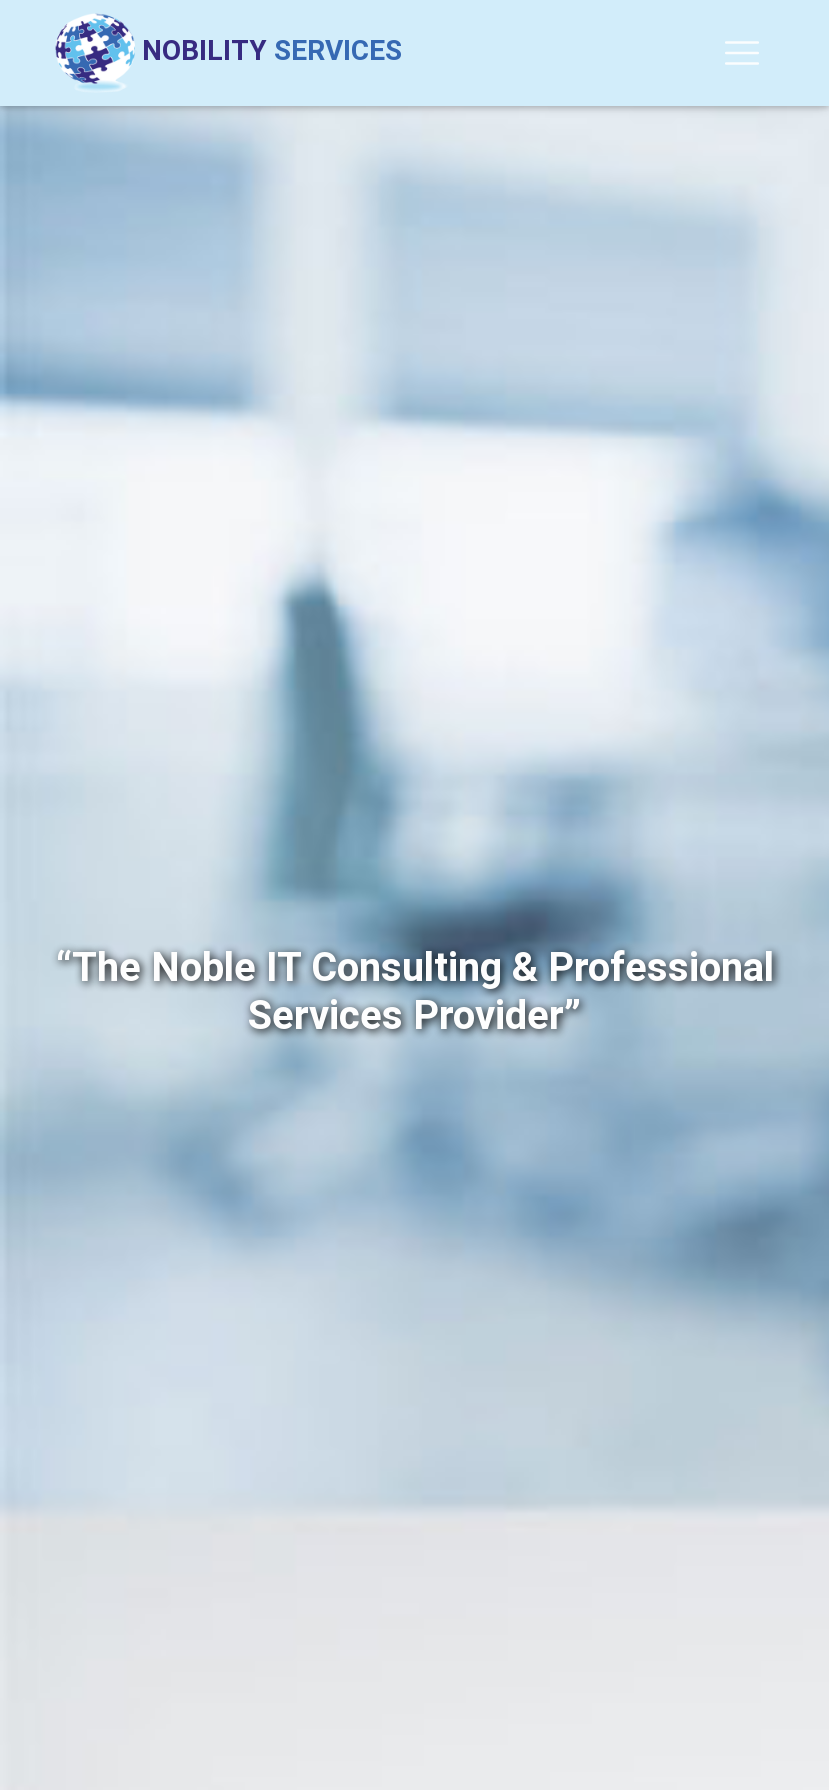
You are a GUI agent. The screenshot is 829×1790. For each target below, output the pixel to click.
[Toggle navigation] (742, 53)
